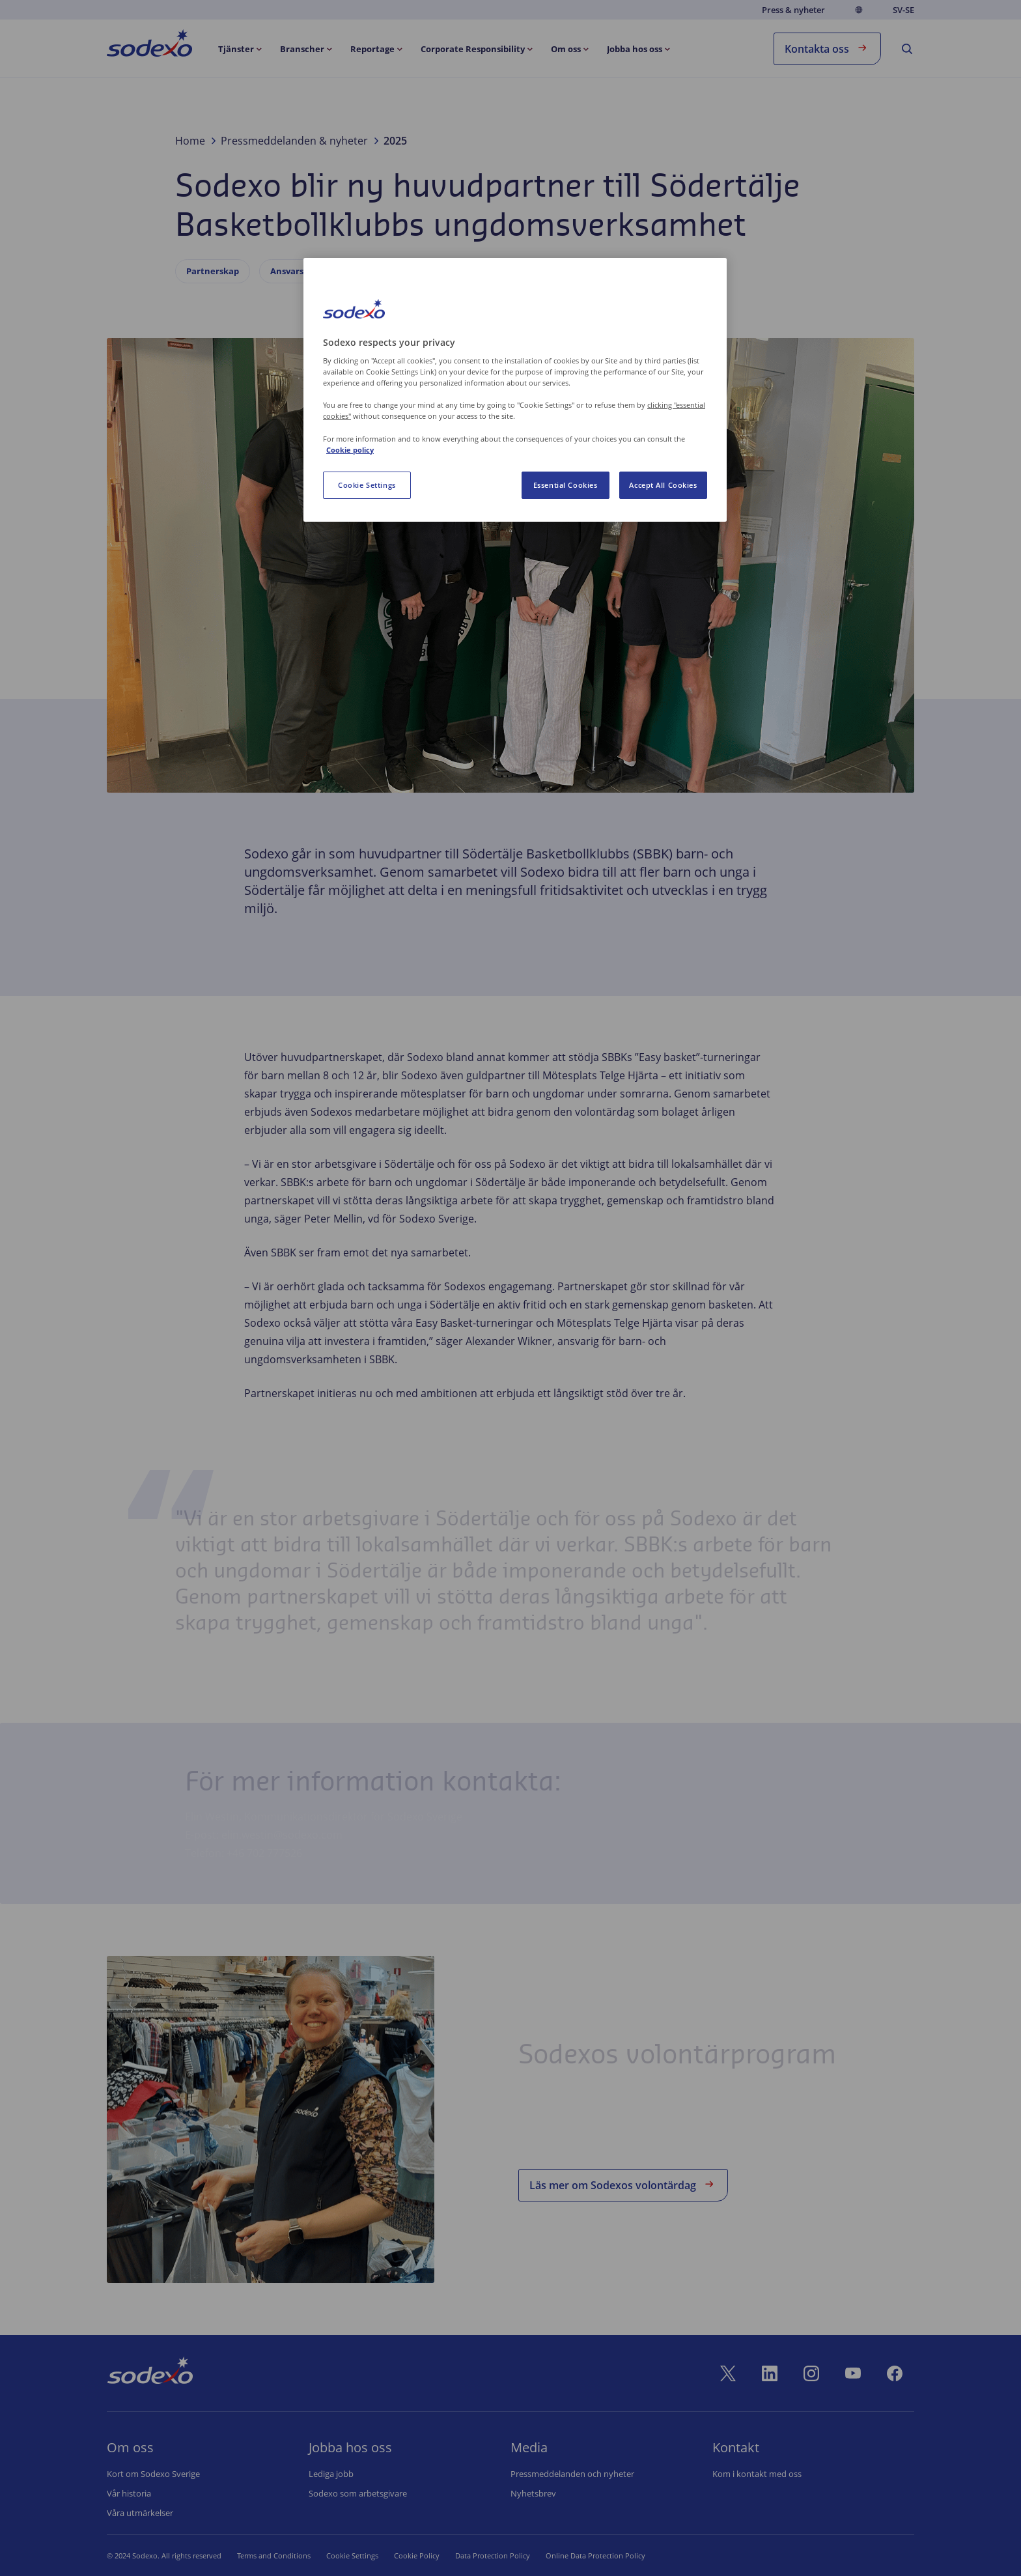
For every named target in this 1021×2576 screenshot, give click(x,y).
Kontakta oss (827, 48)
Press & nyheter (793, 10)
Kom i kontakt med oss (757, 2474)
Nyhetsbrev (533, 2493)
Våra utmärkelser (140, 2513)
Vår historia (129, 2493)
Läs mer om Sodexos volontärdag (623, 2184)
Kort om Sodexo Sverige (153, 2474)
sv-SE (903, 10)
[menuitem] (149, 45)
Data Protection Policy (476, 2555)
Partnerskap (212, 271)
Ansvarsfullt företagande (323, 271)
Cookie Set (344, 2555)
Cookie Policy (400, 2555)
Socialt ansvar (437, 271)
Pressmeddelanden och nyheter (572, 2474)
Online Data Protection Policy (579, 2555)
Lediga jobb (331, 2474)
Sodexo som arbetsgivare (358, 2493)
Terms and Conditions (274, 2555)
